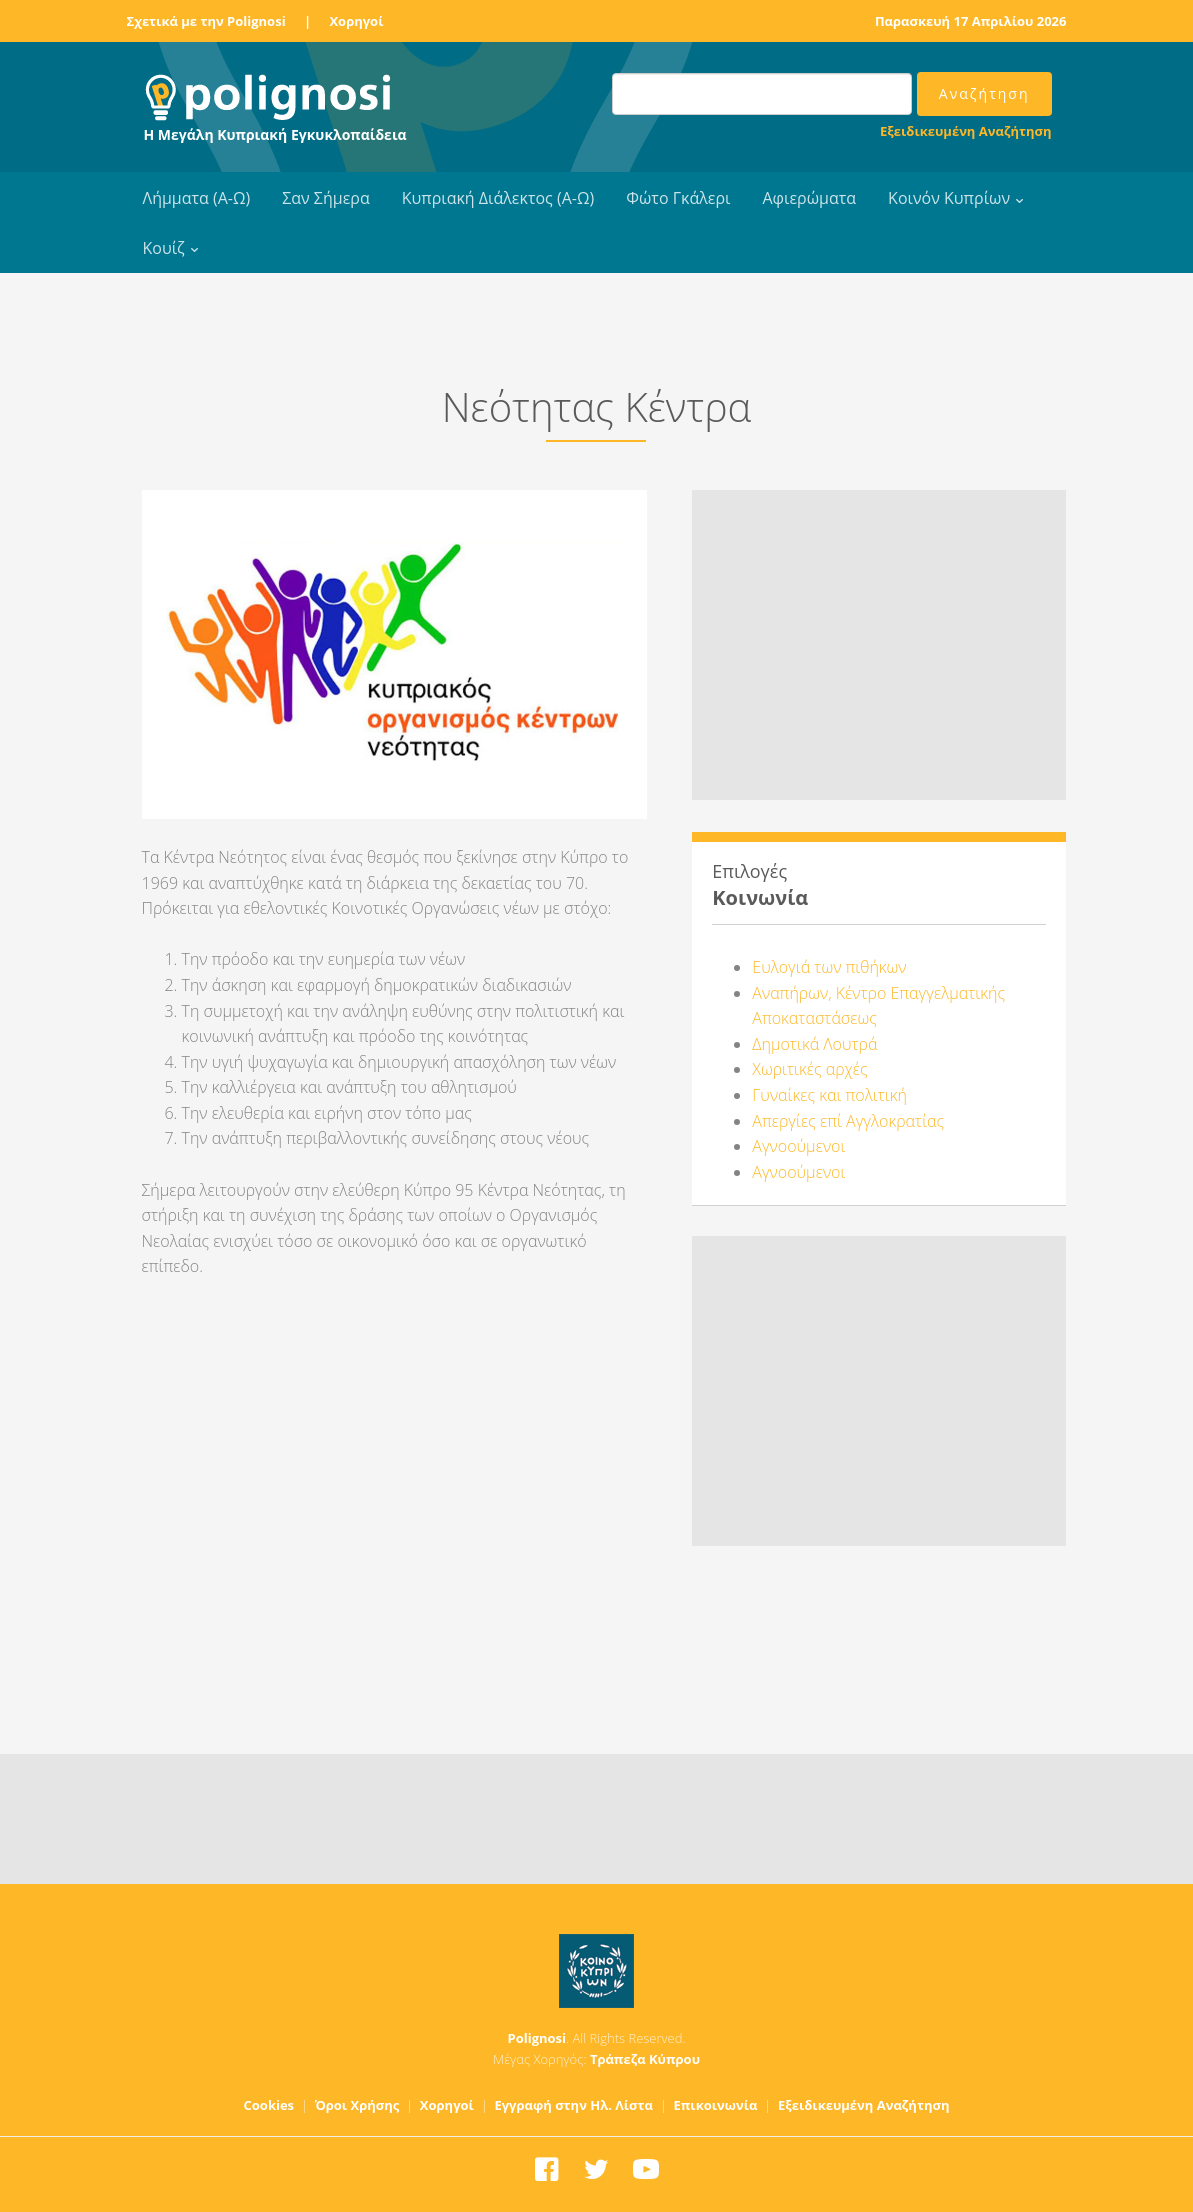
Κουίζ (164, 248)
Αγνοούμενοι (798, 1146)
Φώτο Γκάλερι (678, 198)
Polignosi (536, 2038)
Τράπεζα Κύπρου (645, 2059)
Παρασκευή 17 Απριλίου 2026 (971, 21)
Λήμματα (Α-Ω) (197, 198)
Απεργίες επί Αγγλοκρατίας (848, 1121)
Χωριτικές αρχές (809, 1069)
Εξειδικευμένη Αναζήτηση (965, 131)
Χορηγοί (356, 21)
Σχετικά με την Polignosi (206, 21)
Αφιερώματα (809, 198)
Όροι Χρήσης (357, 2105)
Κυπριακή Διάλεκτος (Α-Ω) (498, 198)
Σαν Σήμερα (325, 198)
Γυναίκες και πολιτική (829, 1095)
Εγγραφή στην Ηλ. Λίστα (573, 2105)
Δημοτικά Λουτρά (814, 1044)
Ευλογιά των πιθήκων (829, 967)
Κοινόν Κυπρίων (949, 198)
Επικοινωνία (715, 2105)
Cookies (269, 2105)
